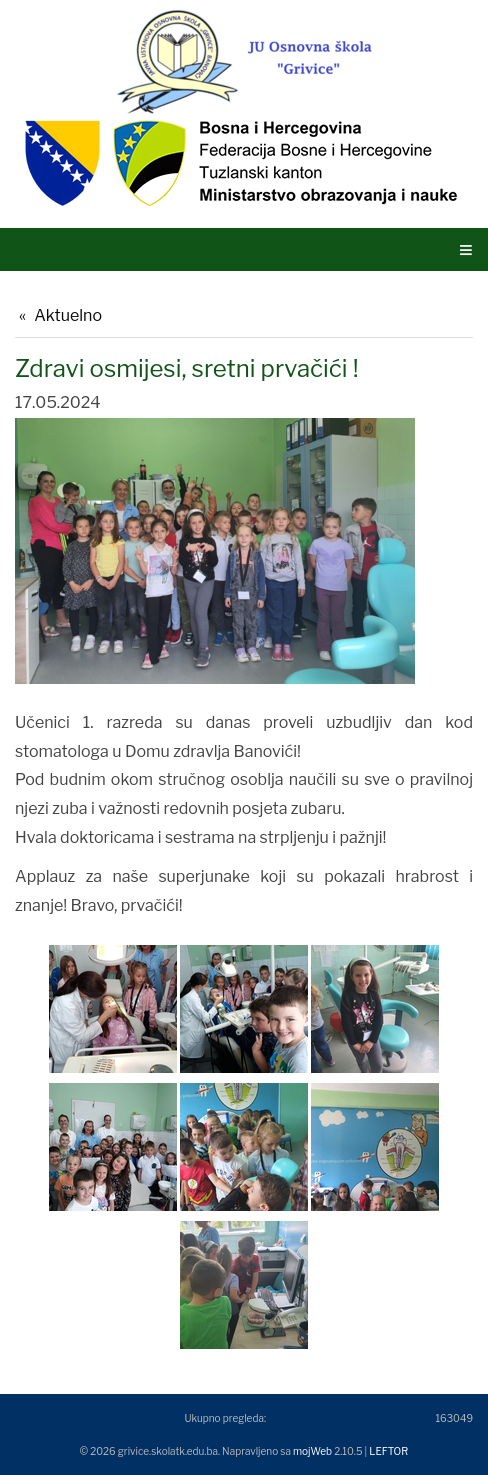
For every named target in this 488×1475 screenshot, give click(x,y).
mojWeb (312, 1451)
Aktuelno (68, 315)
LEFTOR (388, 1451)
